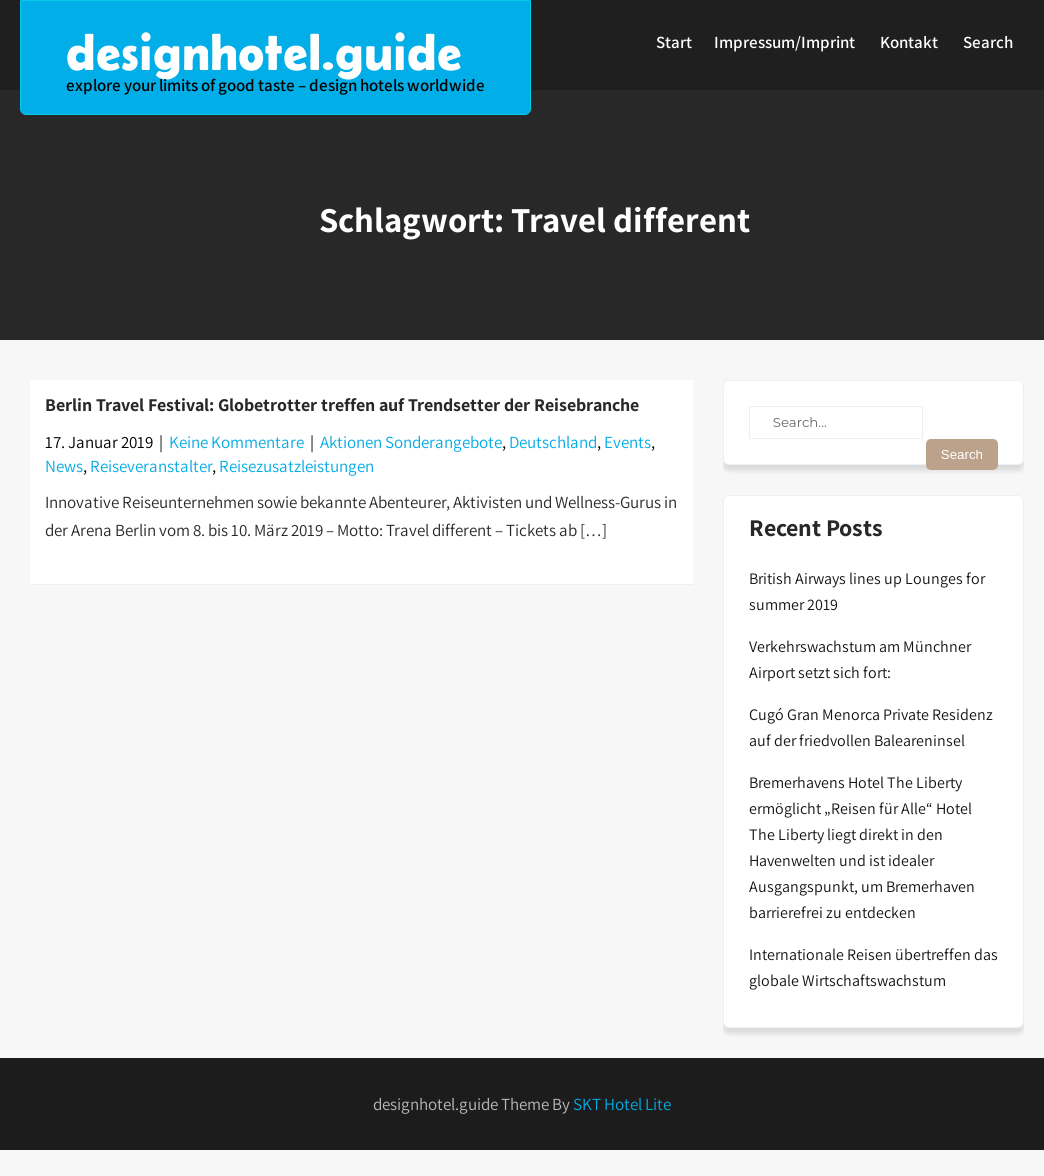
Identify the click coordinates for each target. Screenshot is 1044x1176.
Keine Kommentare (236, 442)
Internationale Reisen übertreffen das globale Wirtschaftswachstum (873, 967)
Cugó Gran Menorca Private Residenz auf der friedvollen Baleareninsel (871, 727)
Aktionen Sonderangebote (411, 442)
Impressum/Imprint (784, 42)
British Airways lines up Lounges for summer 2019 (867, 591)
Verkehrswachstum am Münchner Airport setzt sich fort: (860, 659)
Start (674, 42)
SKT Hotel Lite (622, 1104)
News (64, 466)
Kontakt (909, 42)
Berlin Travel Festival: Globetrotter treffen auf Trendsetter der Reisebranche (342, 404)
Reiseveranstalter (151, 466)
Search (988, 42)
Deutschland (553, 442)
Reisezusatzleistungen (296, 466)
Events (627, 442)
